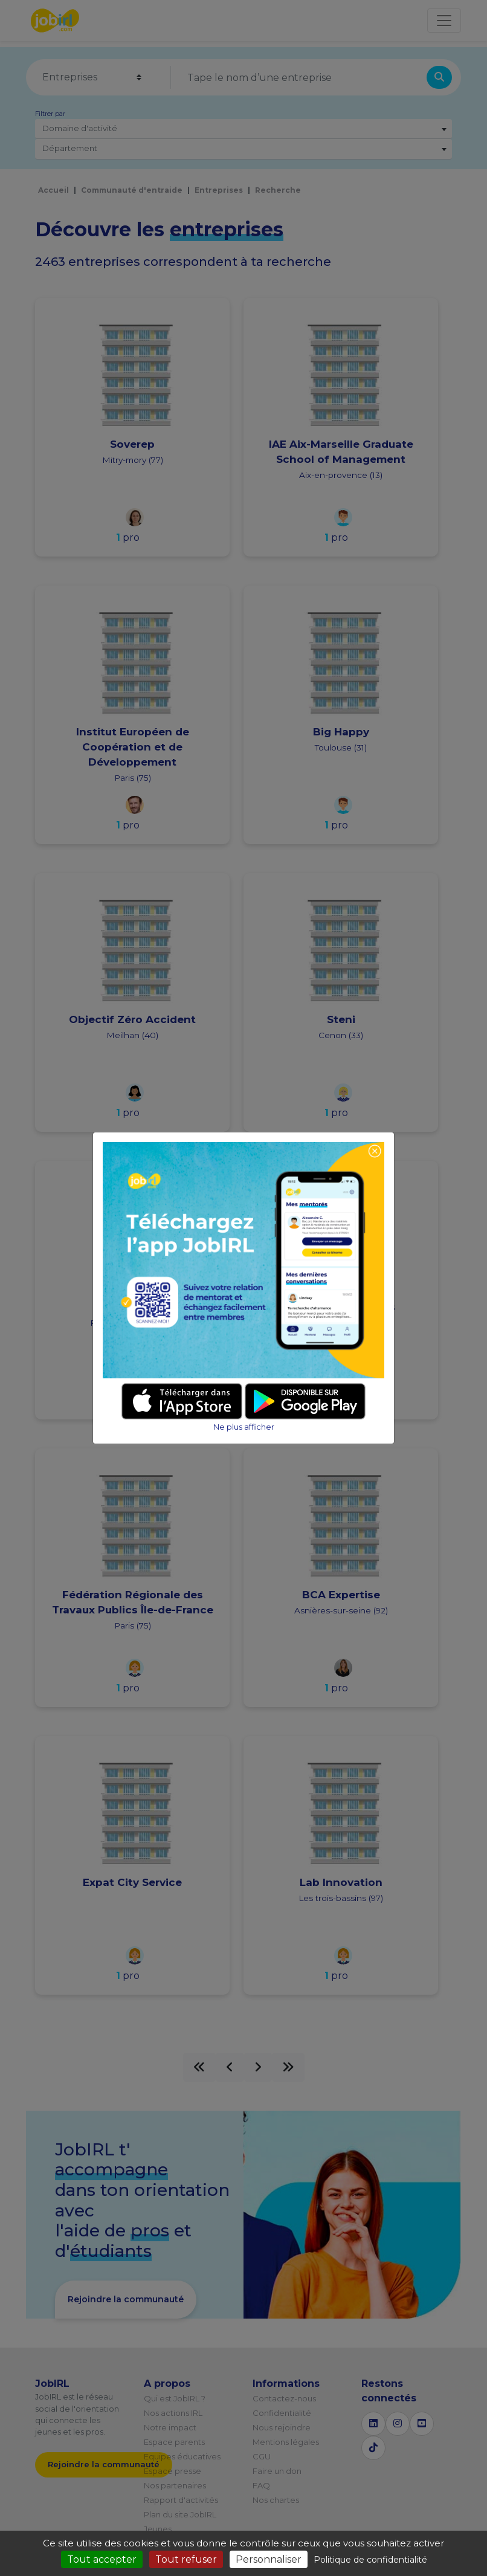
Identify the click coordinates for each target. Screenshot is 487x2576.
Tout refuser (186, 2559)
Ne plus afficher (243, 1427)
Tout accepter (102, 2559)
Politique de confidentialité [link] (370, 2559)
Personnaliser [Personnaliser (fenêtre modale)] (269, 2559)
